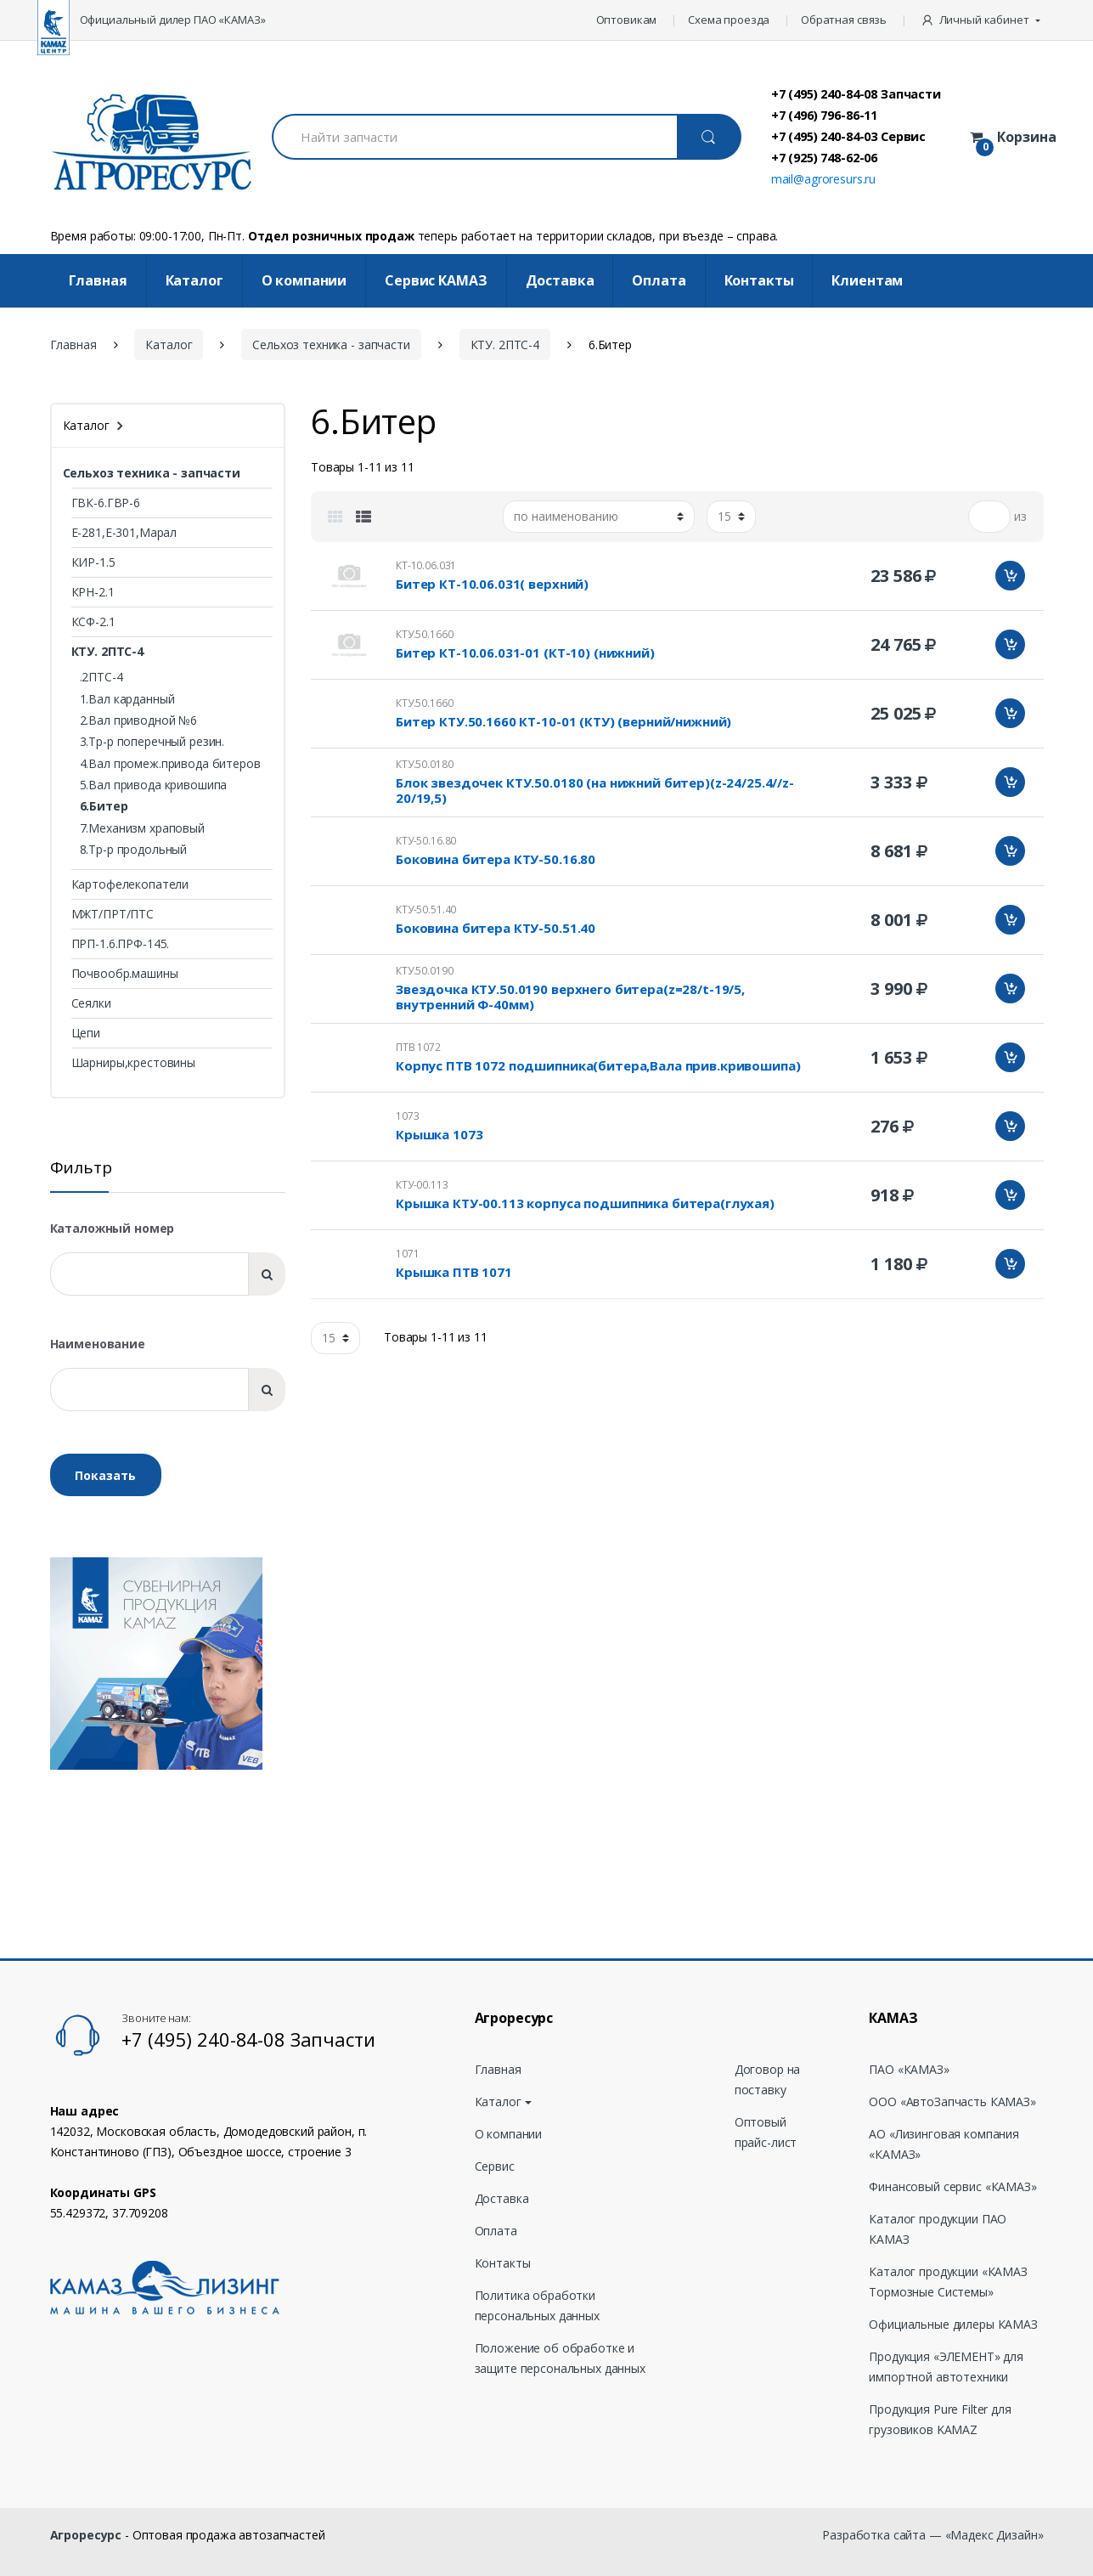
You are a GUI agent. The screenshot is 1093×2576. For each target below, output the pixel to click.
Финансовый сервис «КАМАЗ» (953, 2186)
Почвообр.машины (124, 973)
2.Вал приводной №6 (138, 720)
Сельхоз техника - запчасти (330, 344)
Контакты (759, 280)
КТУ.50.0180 (424, 764)
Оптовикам (626, 19)
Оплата (658, 280)
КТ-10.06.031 (426, 565)
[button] (982, 20)
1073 (407, 1116)
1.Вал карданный (127, 699)
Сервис (495, 2166)
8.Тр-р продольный (134, 849)
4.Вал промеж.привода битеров (170, 763)
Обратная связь (844, 19)
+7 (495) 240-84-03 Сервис (849, 135)
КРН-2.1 (93, 592)
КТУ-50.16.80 (426, 840)
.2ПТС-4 (101, 677)
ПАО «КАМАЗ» (909, 2069)
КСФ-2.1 (93, 621)
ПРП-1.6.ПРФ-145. (120, 943)
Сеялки (91, 1003)
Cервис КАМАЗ (436, 280)
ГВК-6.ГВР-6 (105, 502)
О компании (304, 280)
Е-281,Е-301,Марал (124, 532)
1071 (407, 1253)
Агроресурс (86, 2535)
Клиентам (867, 280)
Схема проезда (728, 19)
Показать (105, 1475)
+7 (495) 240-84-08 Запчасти (856, 93)
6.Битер (104, 806)
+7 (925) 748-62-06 (824, 157)
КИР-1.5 (93, 562)
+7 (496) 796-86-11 (824, 114)
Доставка (560, 280)
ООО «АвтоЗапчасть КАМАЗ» (952, 2101)
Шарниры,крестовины (133, 1062)
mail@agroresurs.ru (823, 179)
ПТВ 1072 (418, 1047)
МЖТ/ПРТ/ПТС (112, 914)
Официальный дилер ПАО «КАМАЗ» (173, 19)
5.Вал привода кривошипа (154, 785)
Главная (98, 280)
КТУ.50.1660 (424, 634)
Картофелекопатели (130, 884)
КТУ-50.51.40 (426, 909)
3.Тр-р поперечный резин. (152, 741)
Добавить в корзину (1010, 575)
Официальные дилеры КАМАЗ (953, 2324)
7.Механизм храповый (142, 828)
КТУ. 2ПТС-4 (504, 344)
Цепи (85, 1033)
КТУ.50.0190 (424, 970)
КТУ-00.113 (422, 1185)
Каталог (194, 280)
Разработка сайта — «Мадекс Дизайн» (932, 2535)
